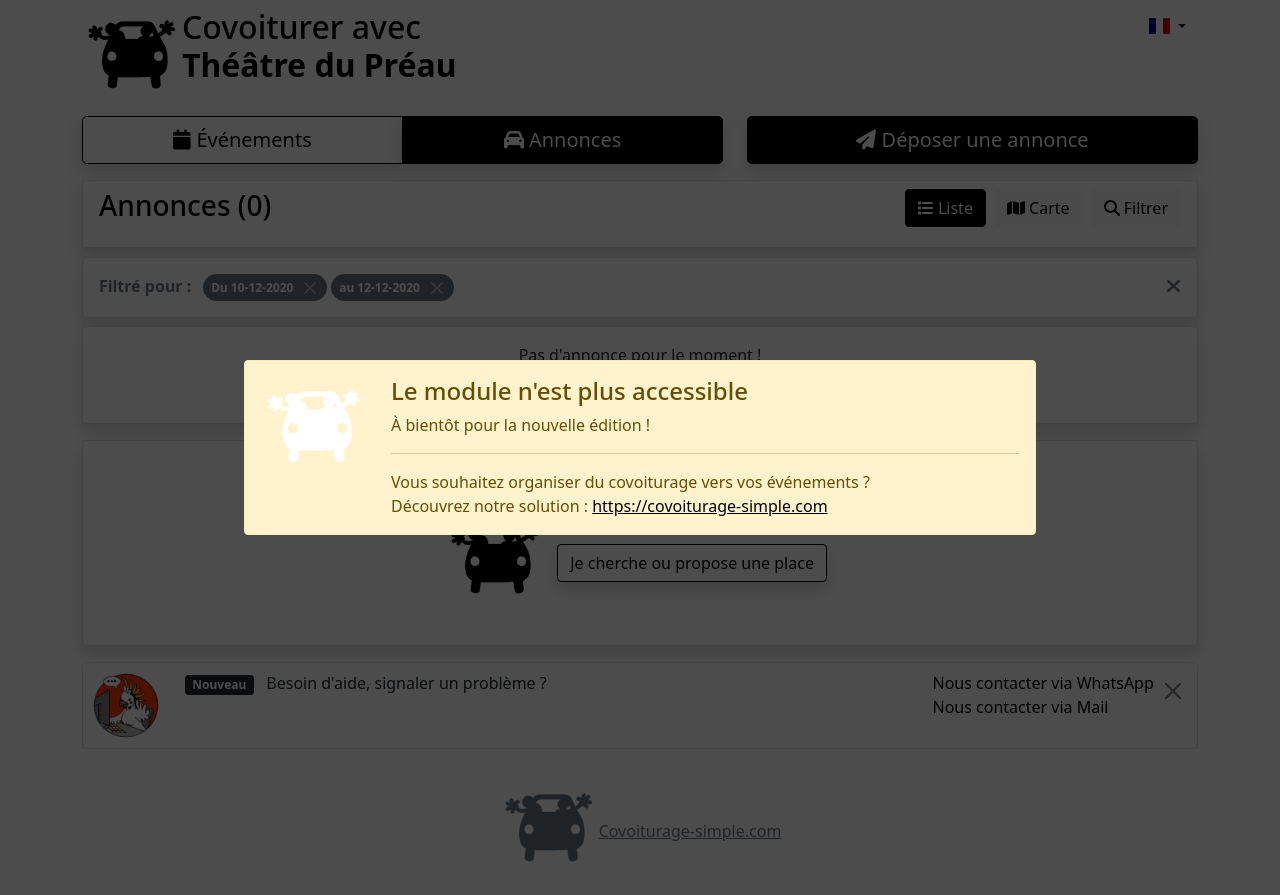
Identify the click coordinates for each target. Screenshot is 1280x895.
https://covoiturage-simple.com (709, 506)
